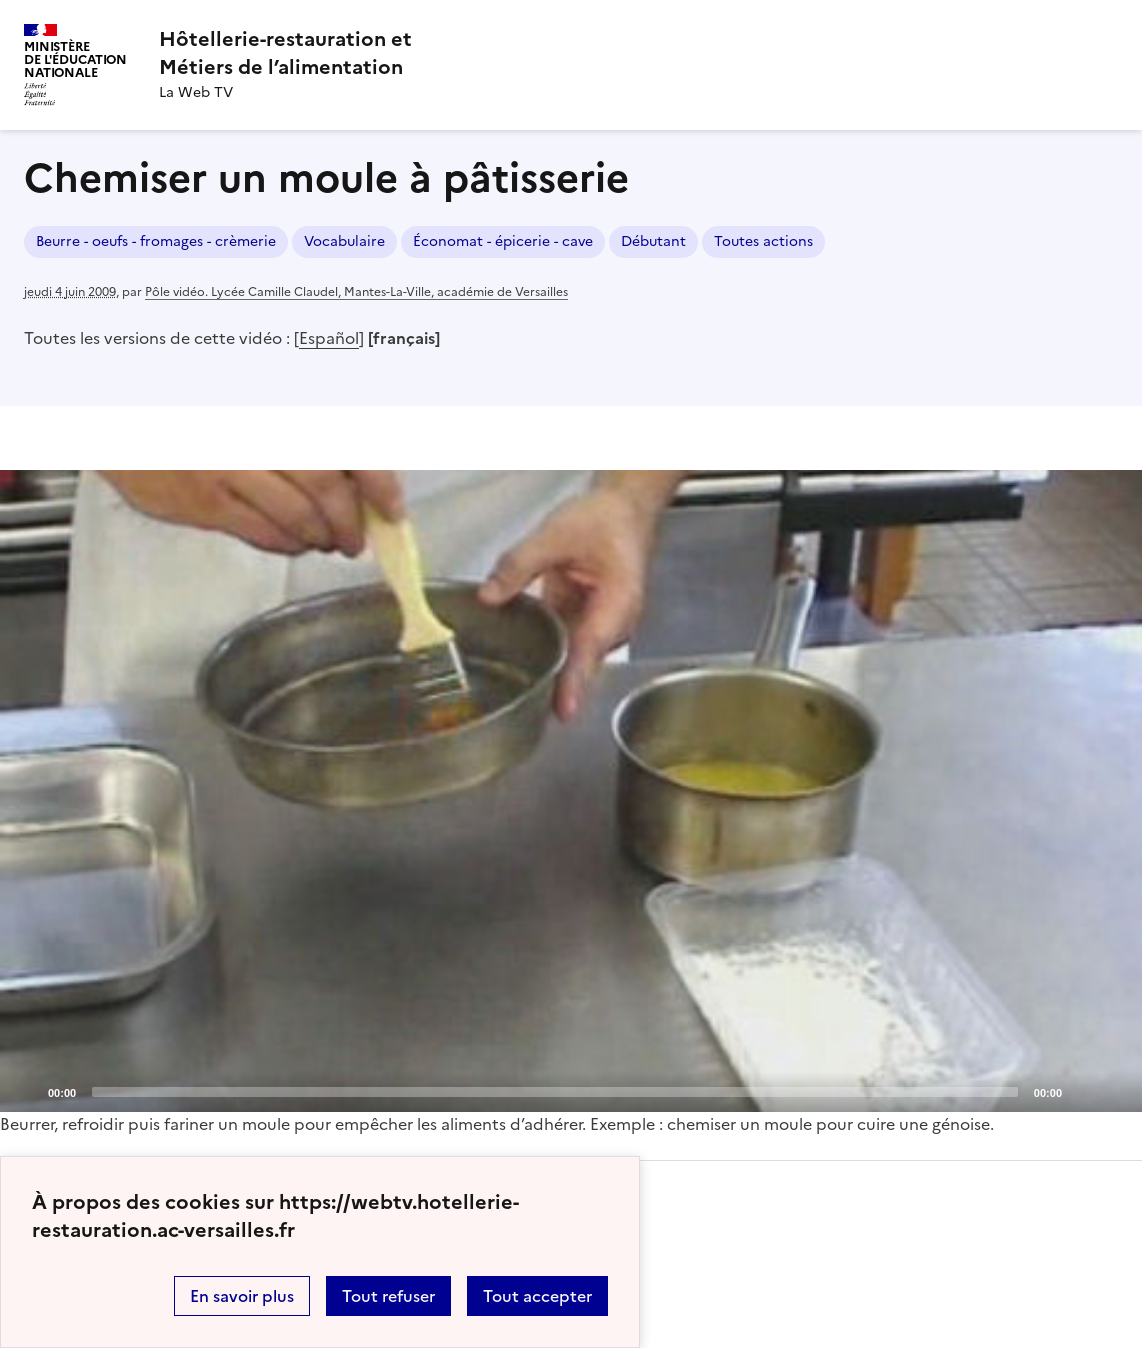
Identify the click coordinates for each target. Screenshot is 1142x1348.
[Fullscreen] (1115, 1091)
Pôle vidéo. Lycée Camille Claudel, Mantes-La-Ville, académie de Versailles (356, 292)
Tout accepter (537, 1296)
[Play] (571, 791)
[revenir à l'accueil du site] (285, 53)
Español (329, 338)
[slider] (555, 1092)
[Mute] (1083, 1091)
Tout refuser (388, 1296)
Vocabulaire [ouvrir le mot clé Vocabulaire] (344, 241)
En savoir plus (242, 1296)
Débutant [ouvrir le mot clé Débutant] (653, 241)
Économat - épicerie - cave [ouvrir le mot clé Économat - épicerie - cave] (503, 241)
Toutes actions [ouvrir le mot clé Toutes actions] (763, 241)
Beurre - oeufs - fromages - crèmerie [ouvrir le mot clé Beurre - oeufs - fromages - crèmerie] (156, 241)
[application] (571, 791)
